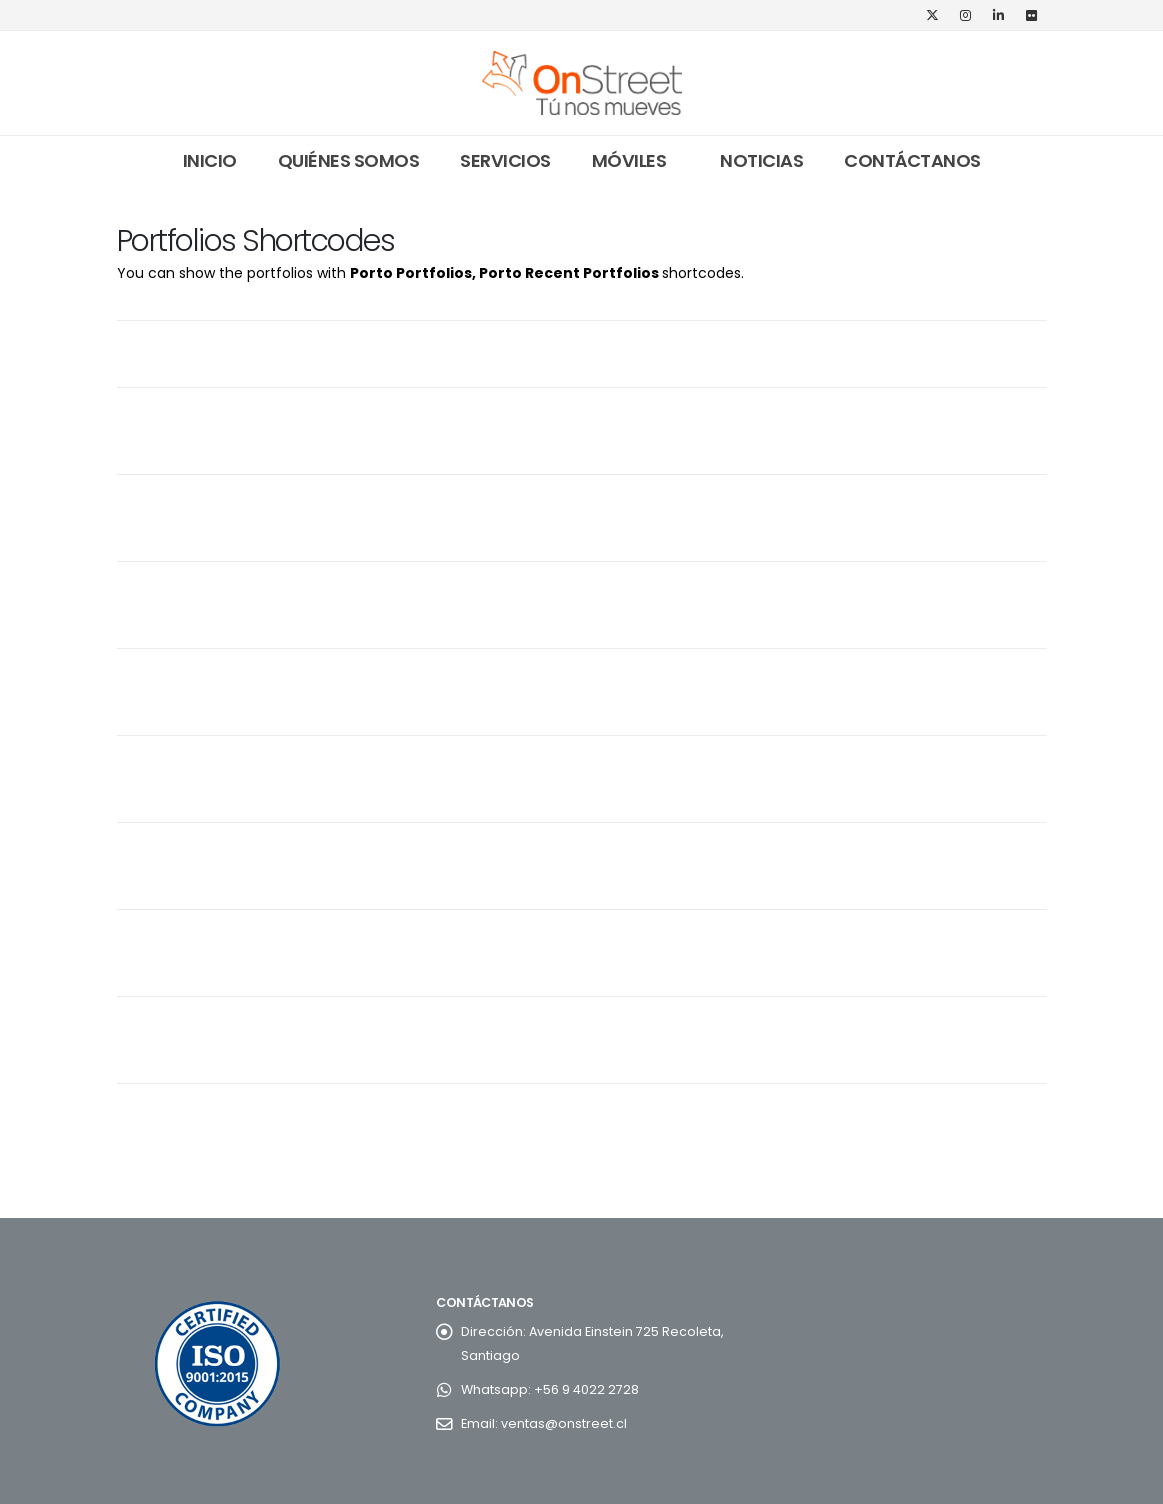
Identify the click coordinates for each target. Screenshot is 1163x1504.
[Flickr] (1032, 15)
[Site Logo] (582, 83)
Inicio (210, 160)
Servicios (505, 160)
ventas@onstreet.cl (564, 1423)
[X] (933, 15)
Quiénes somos (349, 160)
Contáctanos (912, 160)
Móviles (629, 160)
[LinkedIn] (999, 15)
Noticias (761, 160)
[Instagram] (966, 15)
